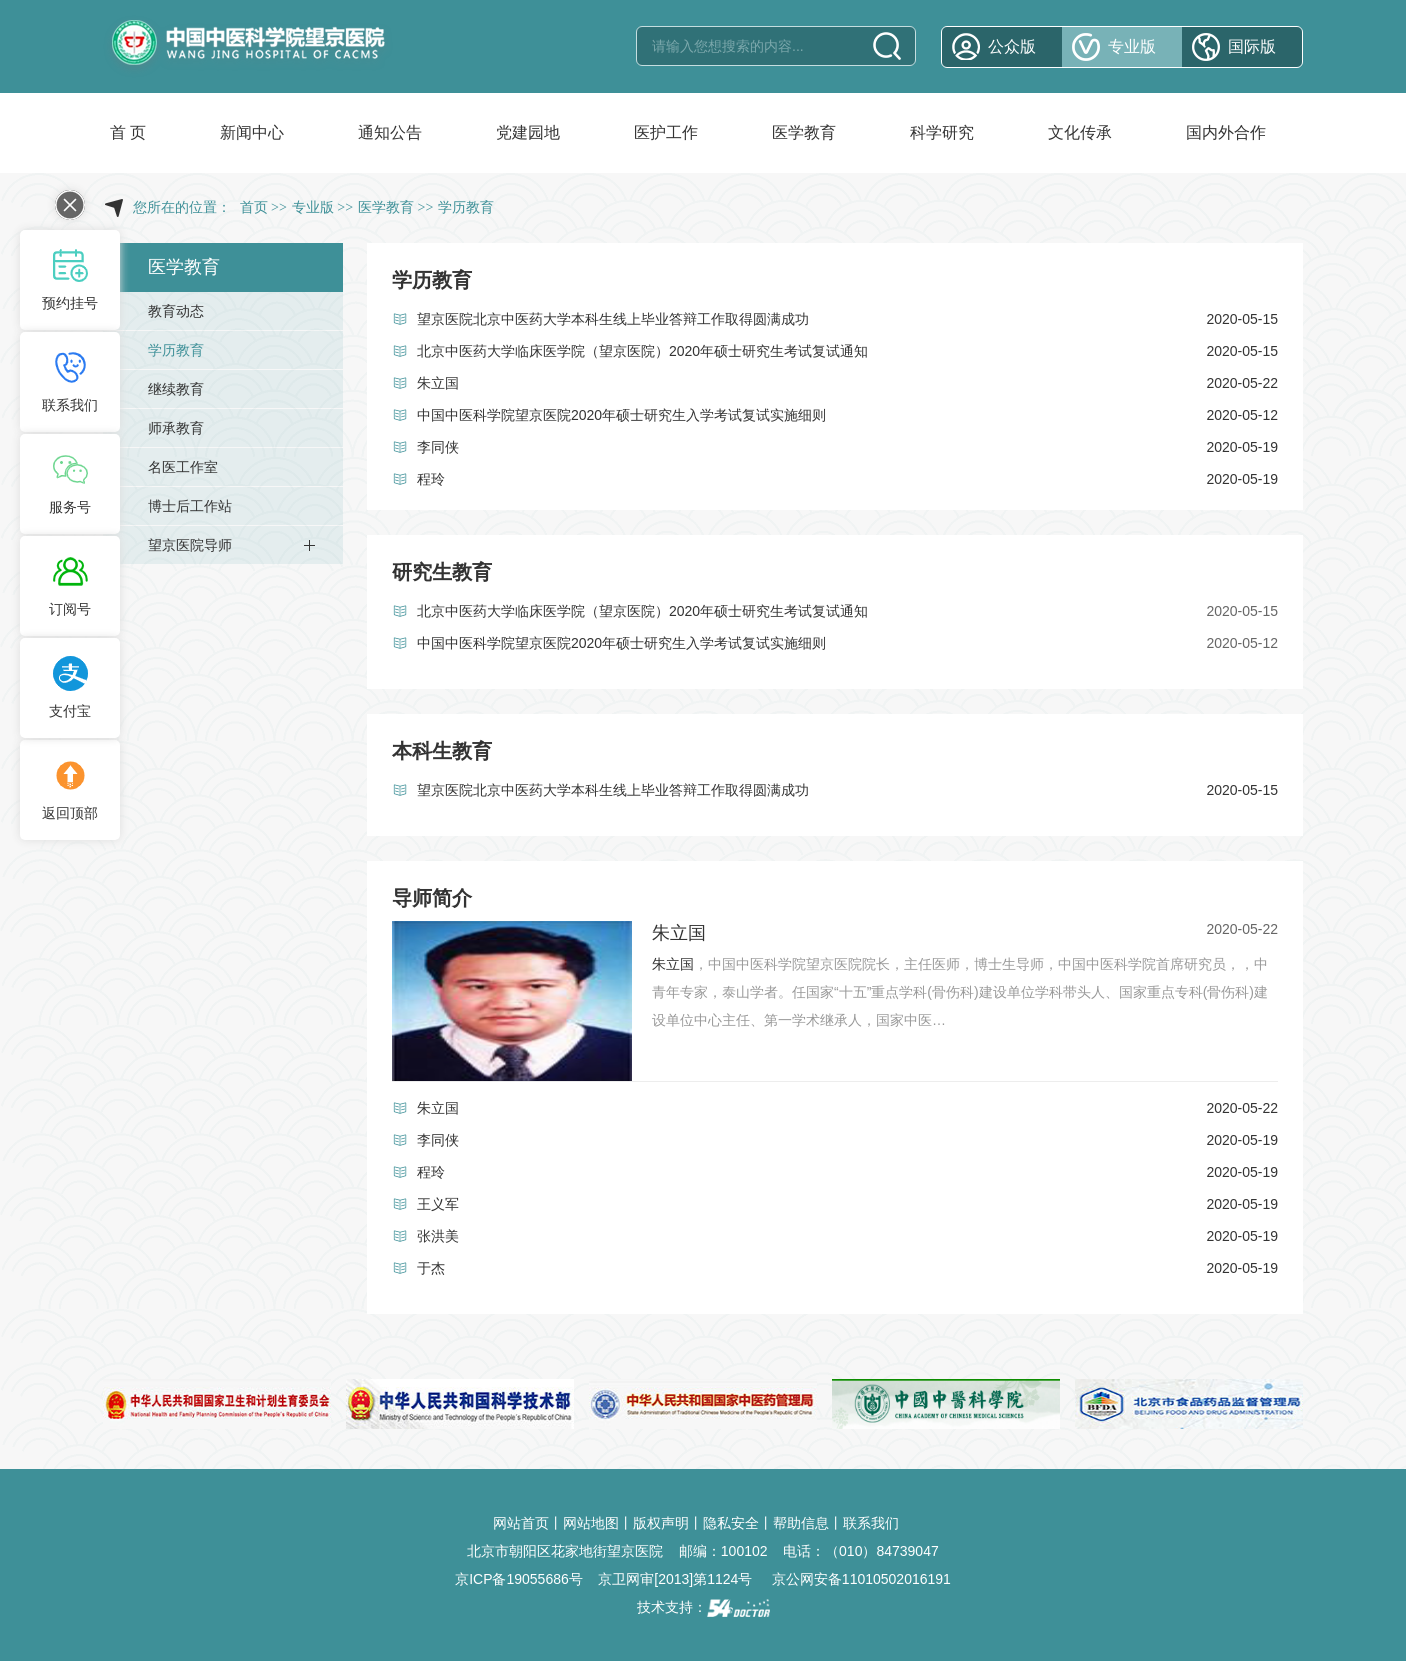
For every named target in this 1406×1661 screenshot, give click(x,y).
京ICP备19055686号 (519, 1579)
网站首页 (521, 1523)
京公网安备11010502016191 (861, 1579)
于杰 (431, 1268)
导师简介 (432, 898)
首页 (254, 207)
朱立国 (438, 383)
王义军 (438, 1204)
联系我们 (871, 1523)
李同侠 (438, 447)
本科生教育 (442, 751)
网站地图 (591, 1523)
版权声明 (661, 1523)
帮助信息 (801, 1523)
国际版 (1252, 46)
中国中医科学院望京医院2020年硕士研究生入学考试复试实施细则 (621, 415)
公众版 (1012, 46)
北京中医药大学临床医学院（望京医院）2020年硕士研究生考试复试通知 (642, 351)
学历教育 (432, 280)
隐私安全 (731, 1523)
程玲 (431, 479)
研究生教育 (442, 572)
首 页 (128, 132)
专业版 (1132, 46)
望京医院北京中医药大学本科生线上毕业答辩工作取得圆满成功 (613, 319)
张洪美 (438, 1236)
